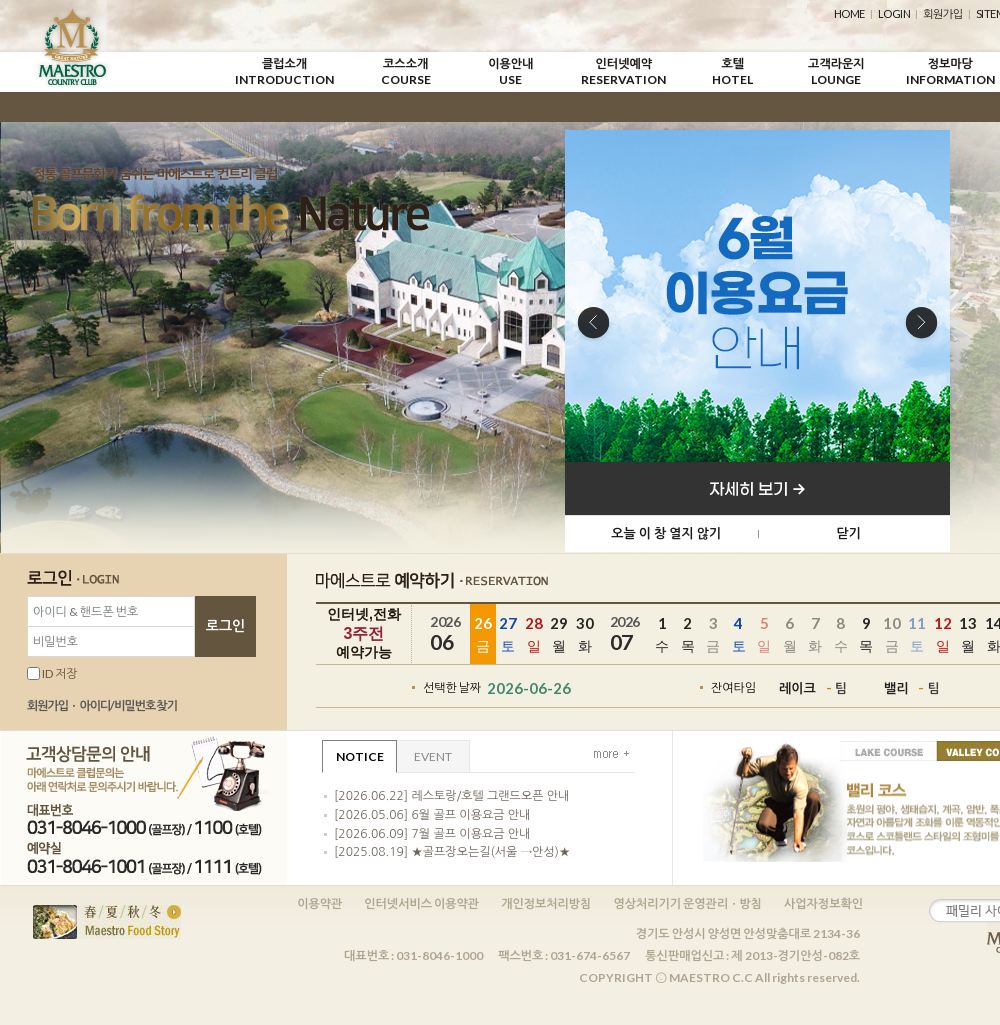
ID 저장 (52, 673)
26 (483, 634)
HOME (849, 13)
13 (969, 634)
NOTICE (360, 756)
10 (892, 634)
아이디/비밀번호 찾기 (128, 705)
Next (921, 324)
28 (534, 634)
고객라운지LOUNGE (836, 71)
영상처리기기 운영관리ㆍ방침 (687, 903)
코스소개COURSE (406, 71)
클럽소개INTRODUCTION (284, 71)
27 (509, 634)
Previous (593, 324)
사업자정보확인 (823, 903)
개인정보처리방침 (546, 903)
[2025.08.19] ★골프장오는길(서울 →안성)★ (452, 852)
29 (560, 634)
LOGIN (894, 13)
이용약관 (319, 903)
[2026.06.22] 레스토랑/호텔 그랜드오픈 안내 (451, 796)
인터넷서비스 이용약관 (421, 903)
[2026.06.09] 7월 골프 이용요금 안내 (432, 834)
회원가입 (942, 13)
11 (918, 634)
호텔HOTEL (732, 71)
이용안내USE (510, 71)
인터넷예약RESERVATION (623, 71)
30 (585, 634)
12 (943, 634)
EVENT (433, 756)
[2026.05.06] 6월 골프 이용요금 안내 (432, 815)
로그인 (225, 626)
